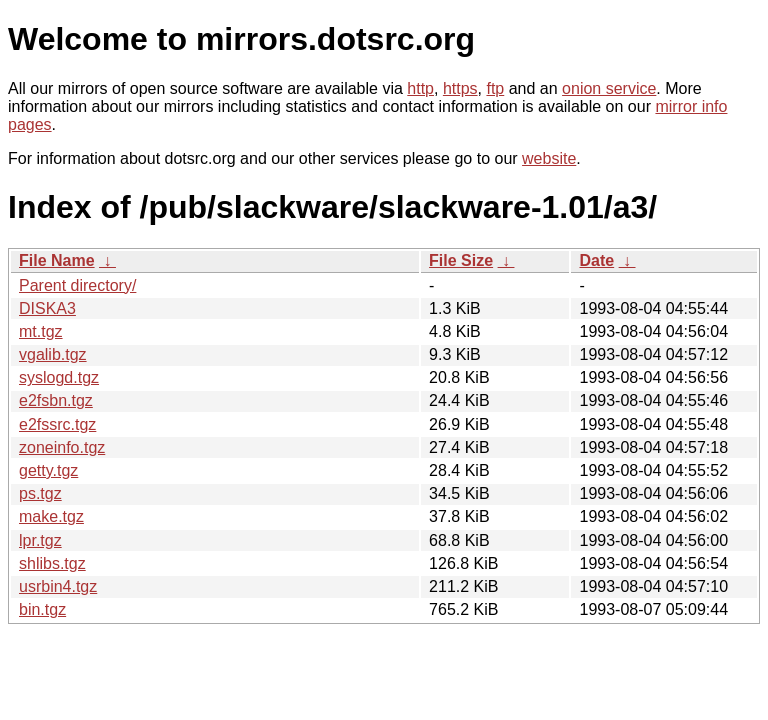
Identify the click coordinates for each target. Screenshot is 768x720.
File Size (461, 260)
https (460, 88)
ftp (495, 88)
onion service (609, 88)
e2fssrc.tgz (57, 424)
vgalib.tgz (53, 354)
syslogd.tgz (59, 377)
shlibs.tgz (52, 563)
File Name (57, 260)
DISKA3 (47, 308)
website (549, 158)
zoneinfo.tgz (62, 447)
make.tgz (51, 516)
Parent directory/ (77, 285)
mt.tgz (41, 331)
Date (596, 260)
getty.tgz (48, 470)
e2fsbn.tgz (56, 400)
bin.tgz (42, 609)
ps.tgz (40, 493)
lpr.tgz (40, 540)
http (420, 88)
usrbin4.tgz (58, 586)
